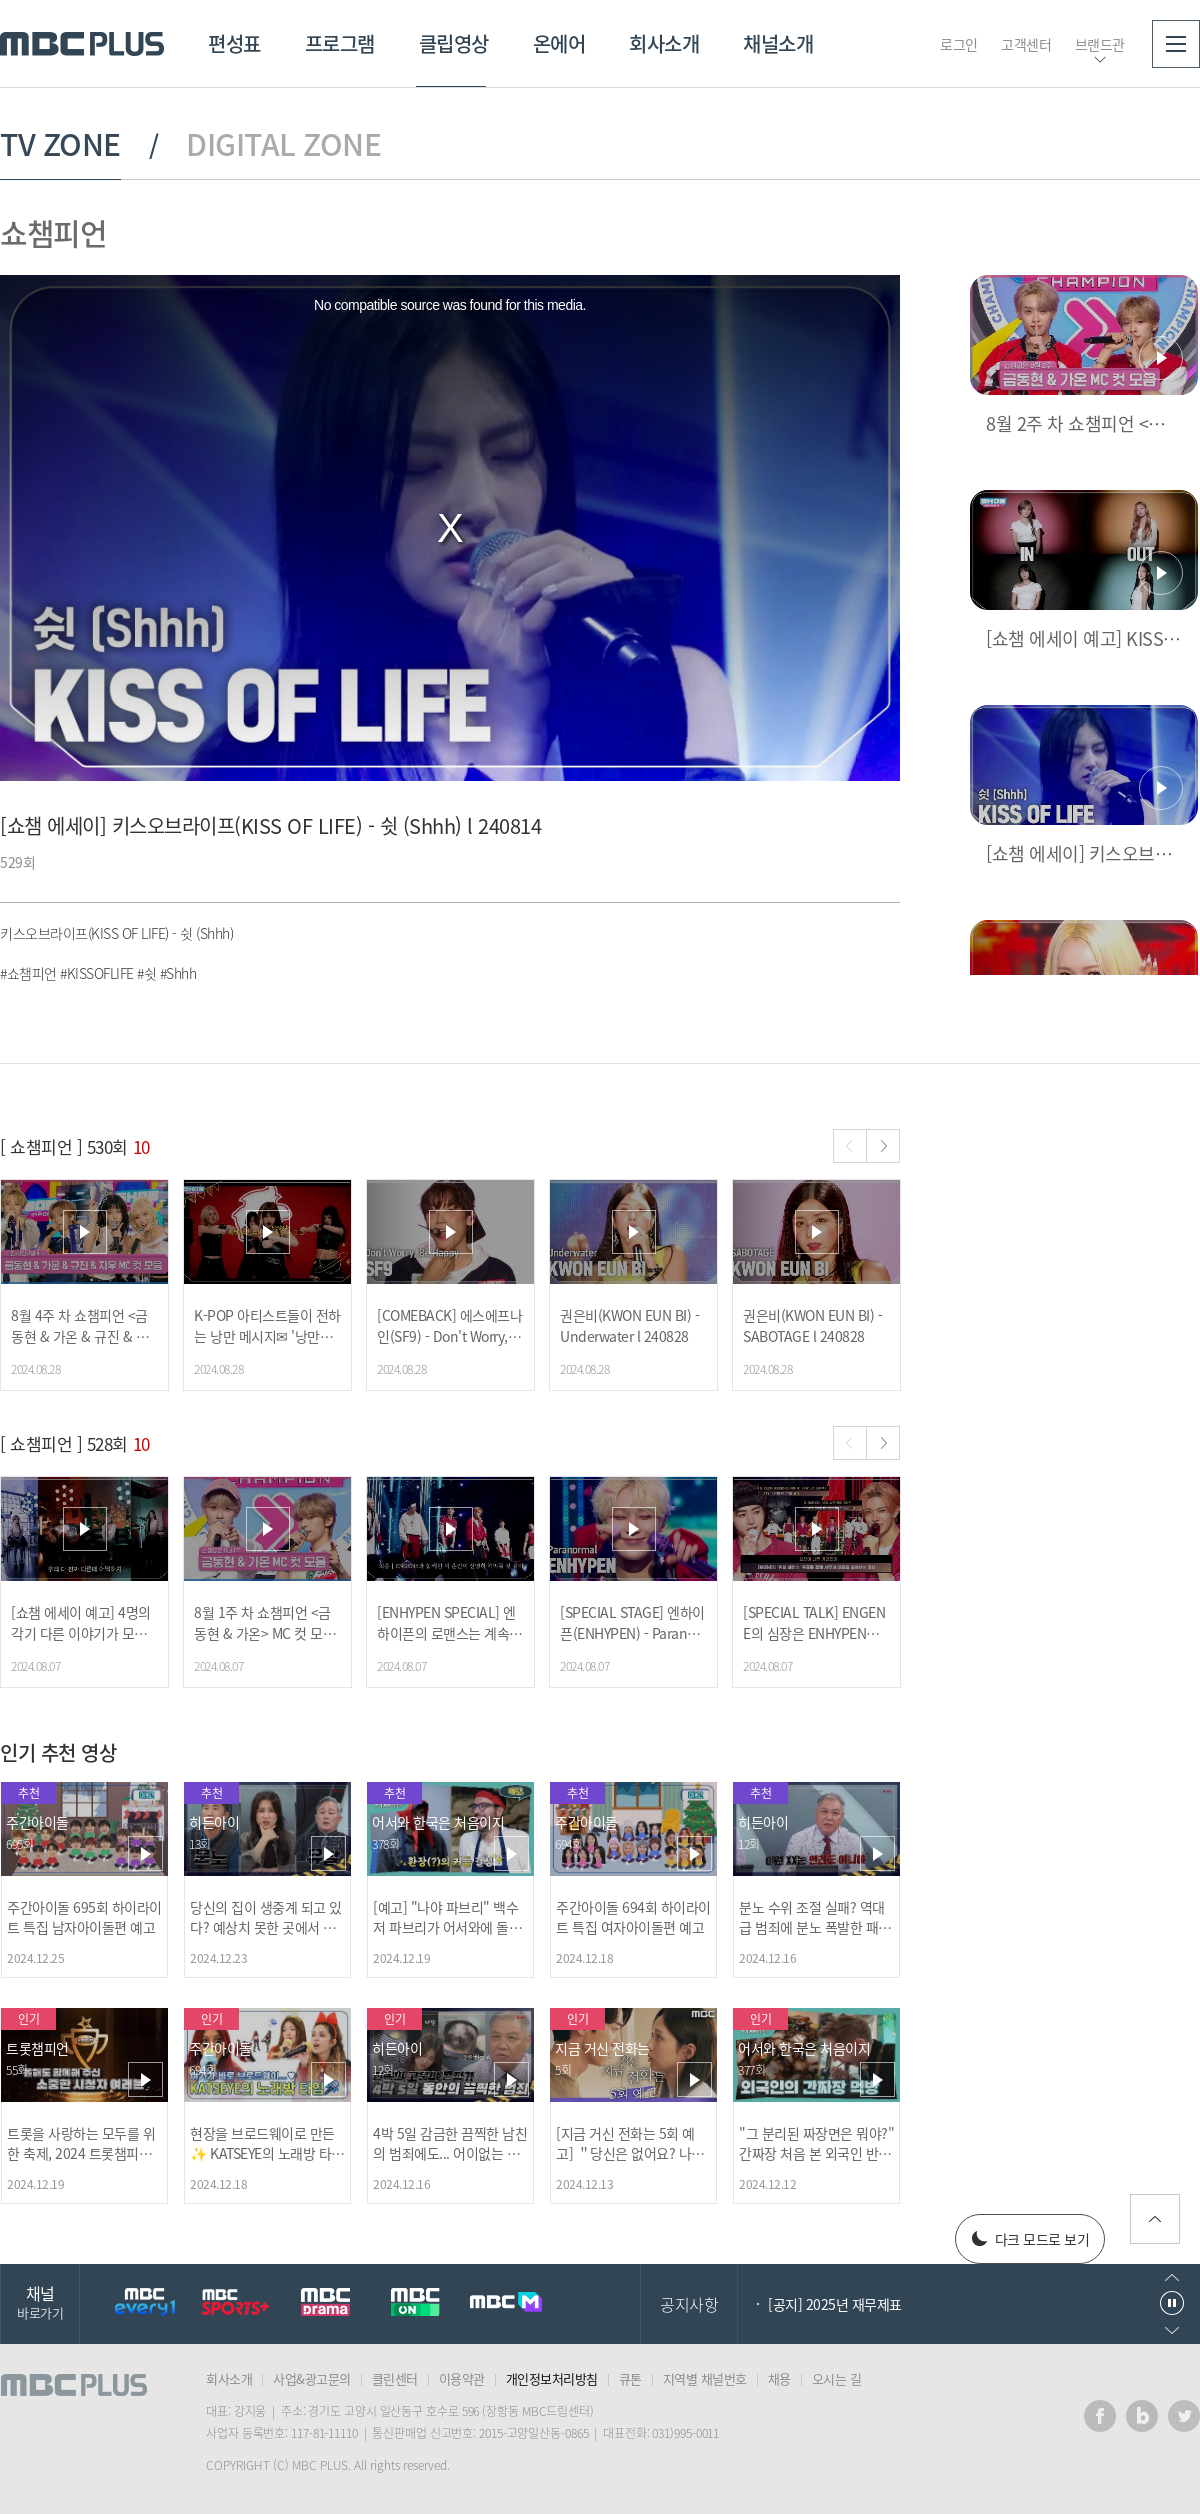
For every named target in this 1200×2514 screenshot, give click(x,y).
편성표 (234, 43)
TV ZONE (60, 144)
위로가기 (1155, 2219)
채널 (40, 2301)
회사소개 (664, 43)
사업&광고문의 (312, 2378)
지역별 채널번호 (705, 2378)
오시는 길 (837, 2378)
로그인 (959, 44)
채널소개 (778, 43)
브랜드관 (1100, 44)
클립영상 (454, 43)
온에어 (559, 43)
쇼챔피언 (53, 232)
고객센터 (1026, 44)
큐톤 (630, 2378)
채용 (779, 2378)
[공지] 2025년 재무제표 (835, 2304)
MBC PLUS (82, 44)
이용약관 (462, 2378)
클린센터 (395, 2378)
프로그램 (340, 43)
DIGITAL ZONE (283, 144)
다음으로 (1172, 2330)
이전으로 (1172, 2277)
